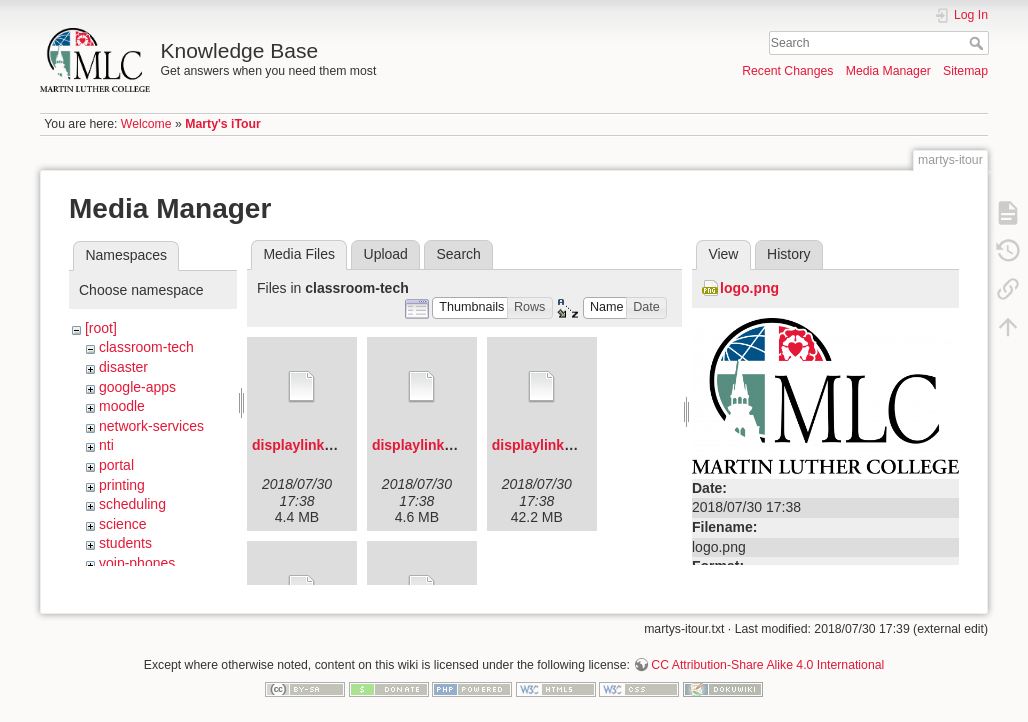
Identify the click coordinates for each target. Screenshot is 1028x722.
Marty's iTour (223, 124)
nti (106, 445)
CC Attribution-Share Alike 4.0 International (767, 656)
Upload (386, 254)
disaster (123, 367)
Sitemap (965, 71)
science (122, 524)
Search (978, 43)
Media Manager (888, 71)
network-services (151, 426)
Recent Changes (787, 71)
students (125, 543)
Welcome (146, 124)
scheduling (132, 504)
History (789, 254)
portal (116, 465)
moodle (122, 406)
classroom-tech (146, 347)
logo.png (749, 288)
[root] (101, 328)
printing (122, 485)
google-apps (137, 387)
